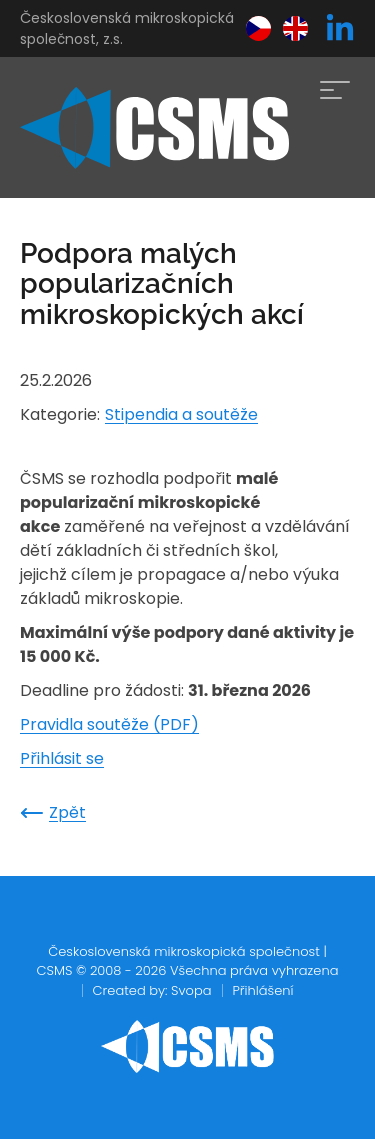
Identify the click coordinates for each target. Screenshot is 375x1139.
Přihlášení (263, 990)
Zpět (53, 813)
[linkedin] (340, 29)
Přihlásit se (62, 758)
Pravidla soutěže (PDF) (109, 724)
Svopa (191, 990)
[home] (154, 128)
